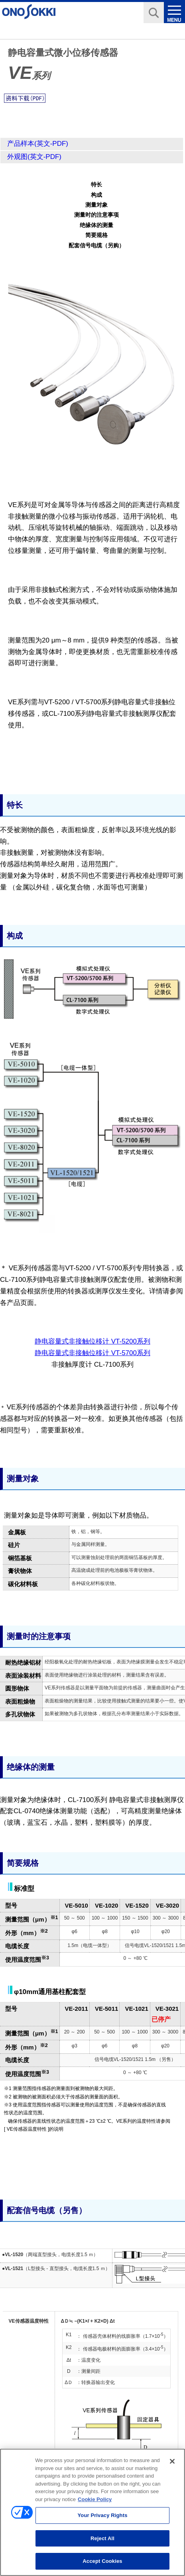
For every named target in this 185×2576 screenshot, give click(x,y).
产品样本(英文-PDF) (37, 143)
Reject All (102, 2543)
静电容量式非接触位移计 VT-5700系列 (92, 1353)
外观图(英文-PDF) (34, 157)
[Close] (172, 2466)
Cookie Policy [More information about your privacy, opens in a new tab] (95, 2504)
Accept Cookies (102, 2566)
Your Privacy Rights (102, 2520)
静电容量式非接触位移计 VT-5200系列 (92, 1341)
